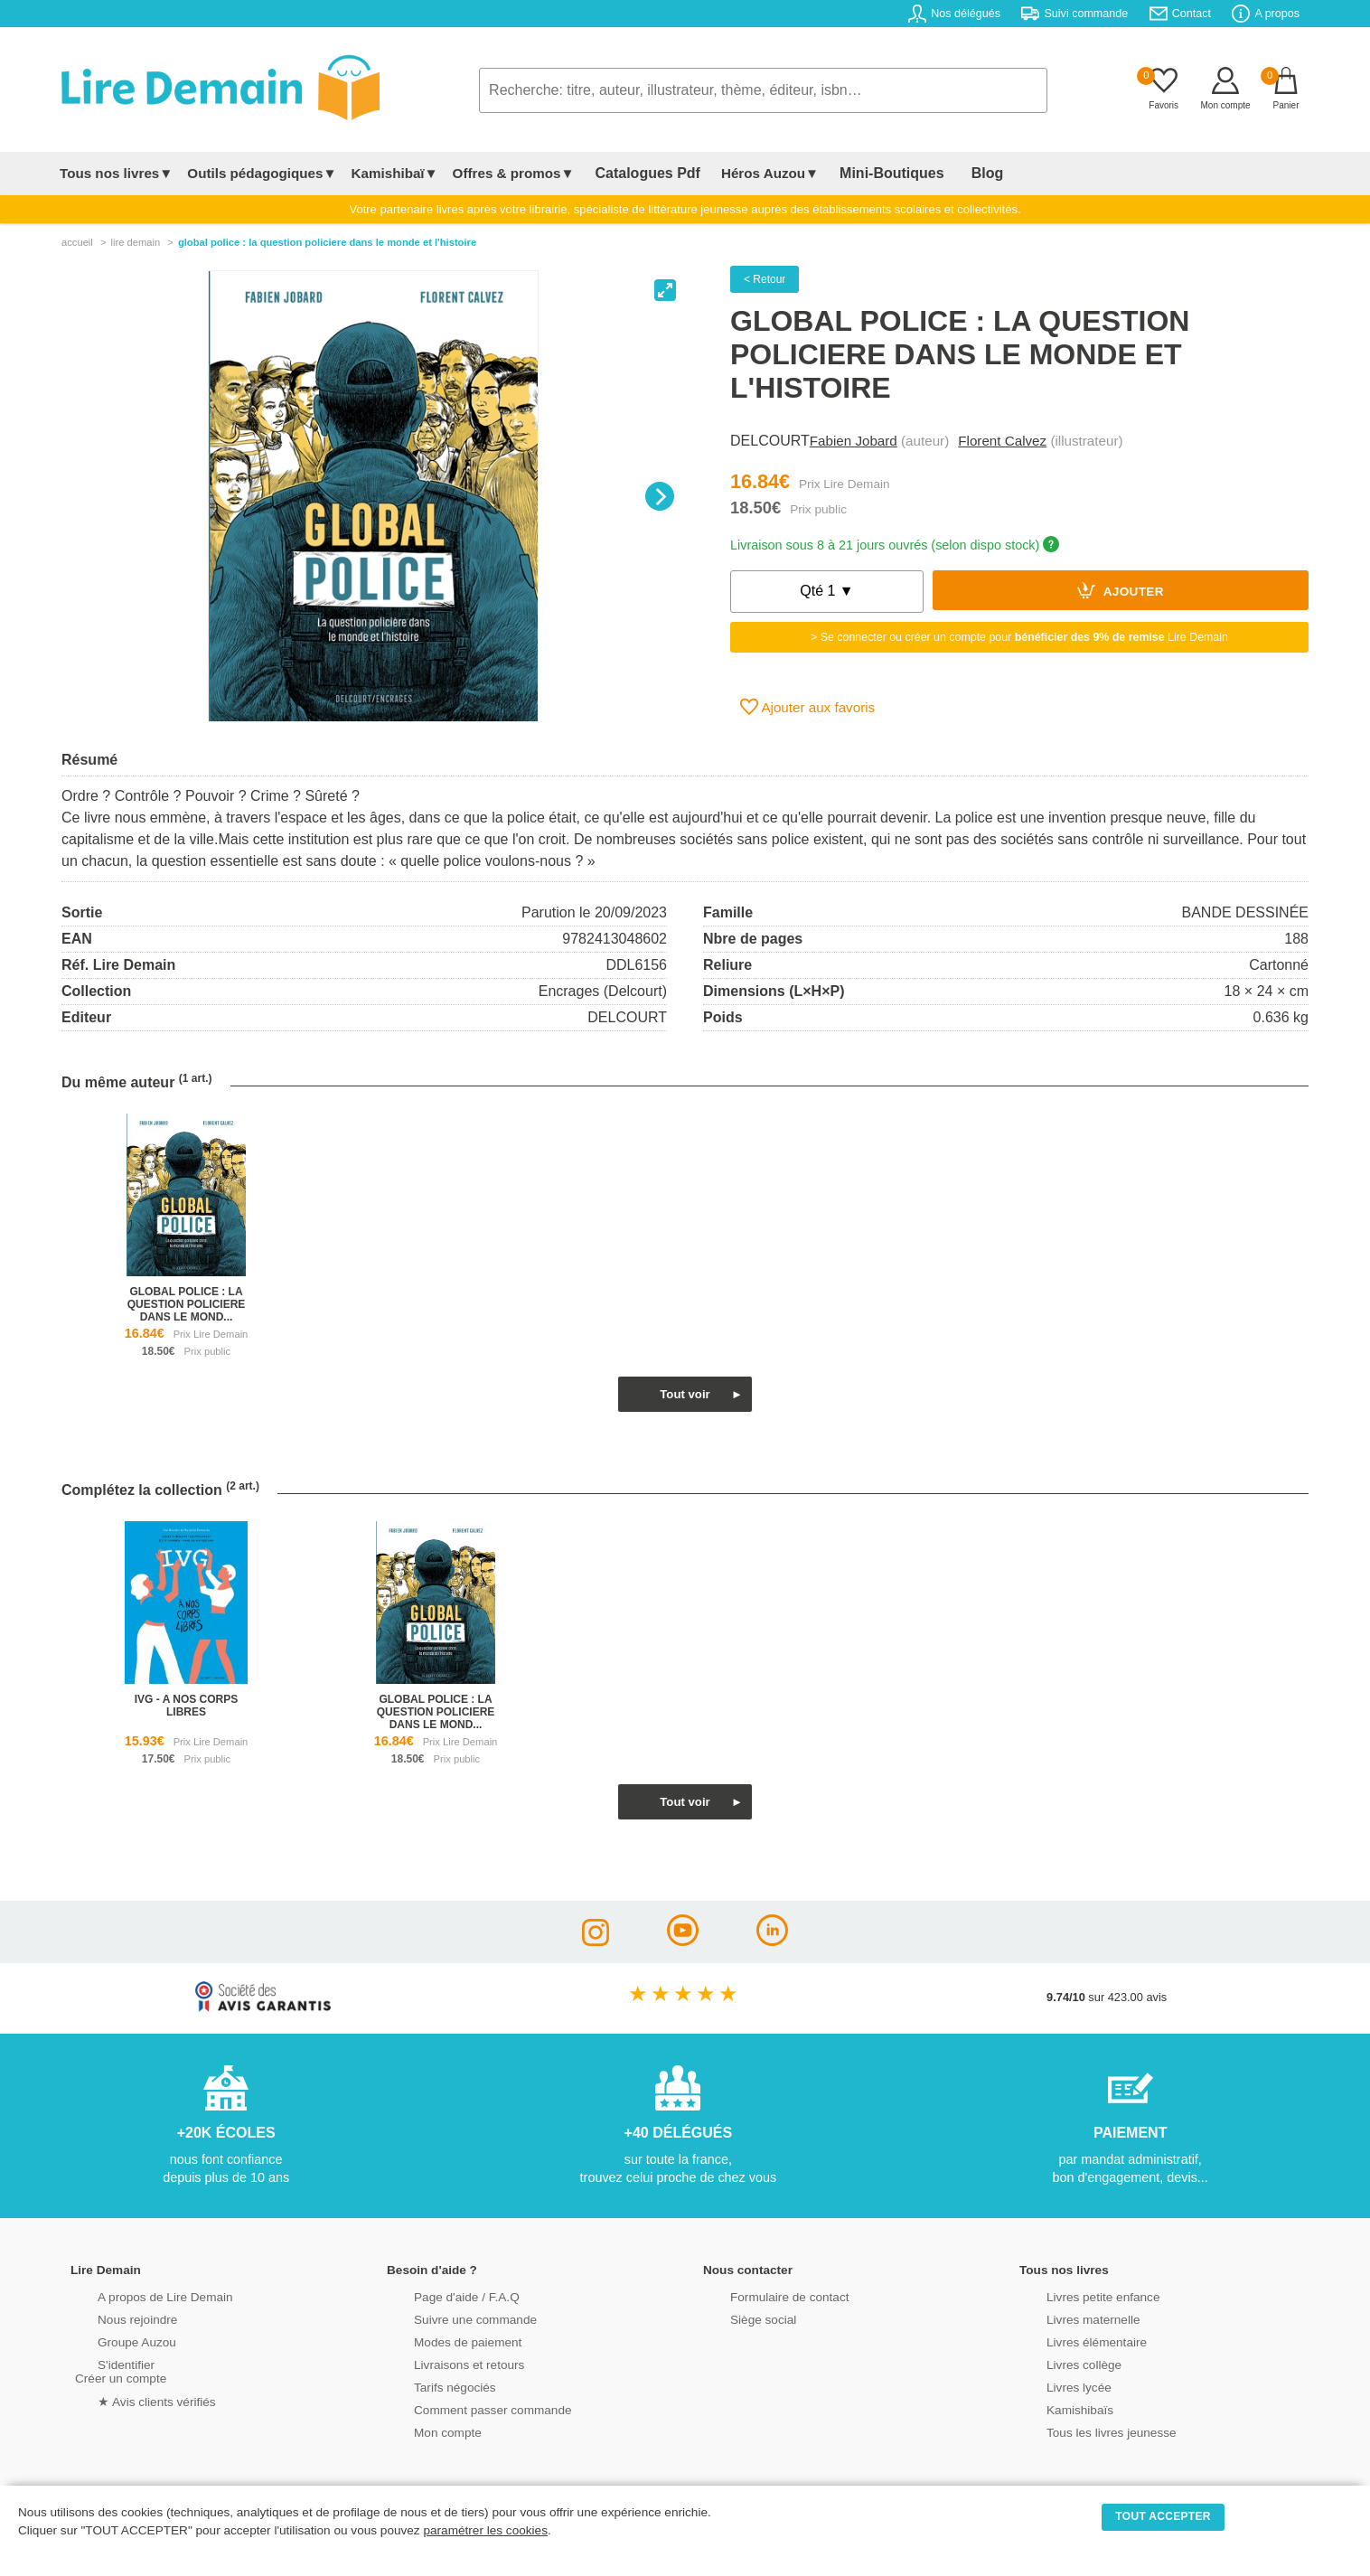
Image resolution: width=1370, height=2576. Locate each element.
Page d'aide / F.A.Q (441, 2295)
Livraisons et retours (443, 2363)
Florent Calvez (1002, 440)
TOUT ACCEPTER (1163, 2516)
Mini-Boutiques (865, 173)
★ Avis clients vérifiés (130, 2399)
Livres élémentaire (1071, 2340)
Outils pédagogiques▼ (261, 173)
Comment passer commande (465, 2408)
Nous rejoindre (112, 2318)
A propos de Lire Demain (138, 2295)
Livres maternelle (1068, 2318)
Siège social (739, 2318)
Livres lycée (1054, 2386)
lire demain (135, 242)
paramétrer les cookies (485, 2530)
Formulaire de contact (764, 2295)
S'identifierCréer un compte (118, 2369)
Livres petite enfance (1077, 2295)
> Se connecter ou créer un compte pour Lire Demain (1019, 637)
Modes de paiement (442, 2340)
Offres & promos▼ (514, 173)
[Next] (659, 496)
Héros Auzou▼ (752, 173)
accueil (77, 242)
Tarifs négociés (429, 2386)
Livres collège (1059, 2363)
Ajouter (1120, 590)
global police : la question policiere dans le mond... (186, 1304)
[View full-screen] (665, 290)
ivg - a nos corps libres (186, 1705)
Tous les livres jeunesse (1085, 2431)
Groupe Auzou (112, 2340)
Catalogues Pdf (638, 173)
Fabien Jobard (853, 440)
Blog (944, 173)
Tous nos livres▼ (116, 173)
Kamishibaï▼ (395, 173)
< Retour (764, 279)
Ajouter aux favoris (807, 707)
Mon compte (423, 2431)
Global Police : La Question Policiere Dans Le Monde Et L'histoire (327, 242)
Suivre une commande (449, 2318)
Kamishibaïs (1055, 2408)
